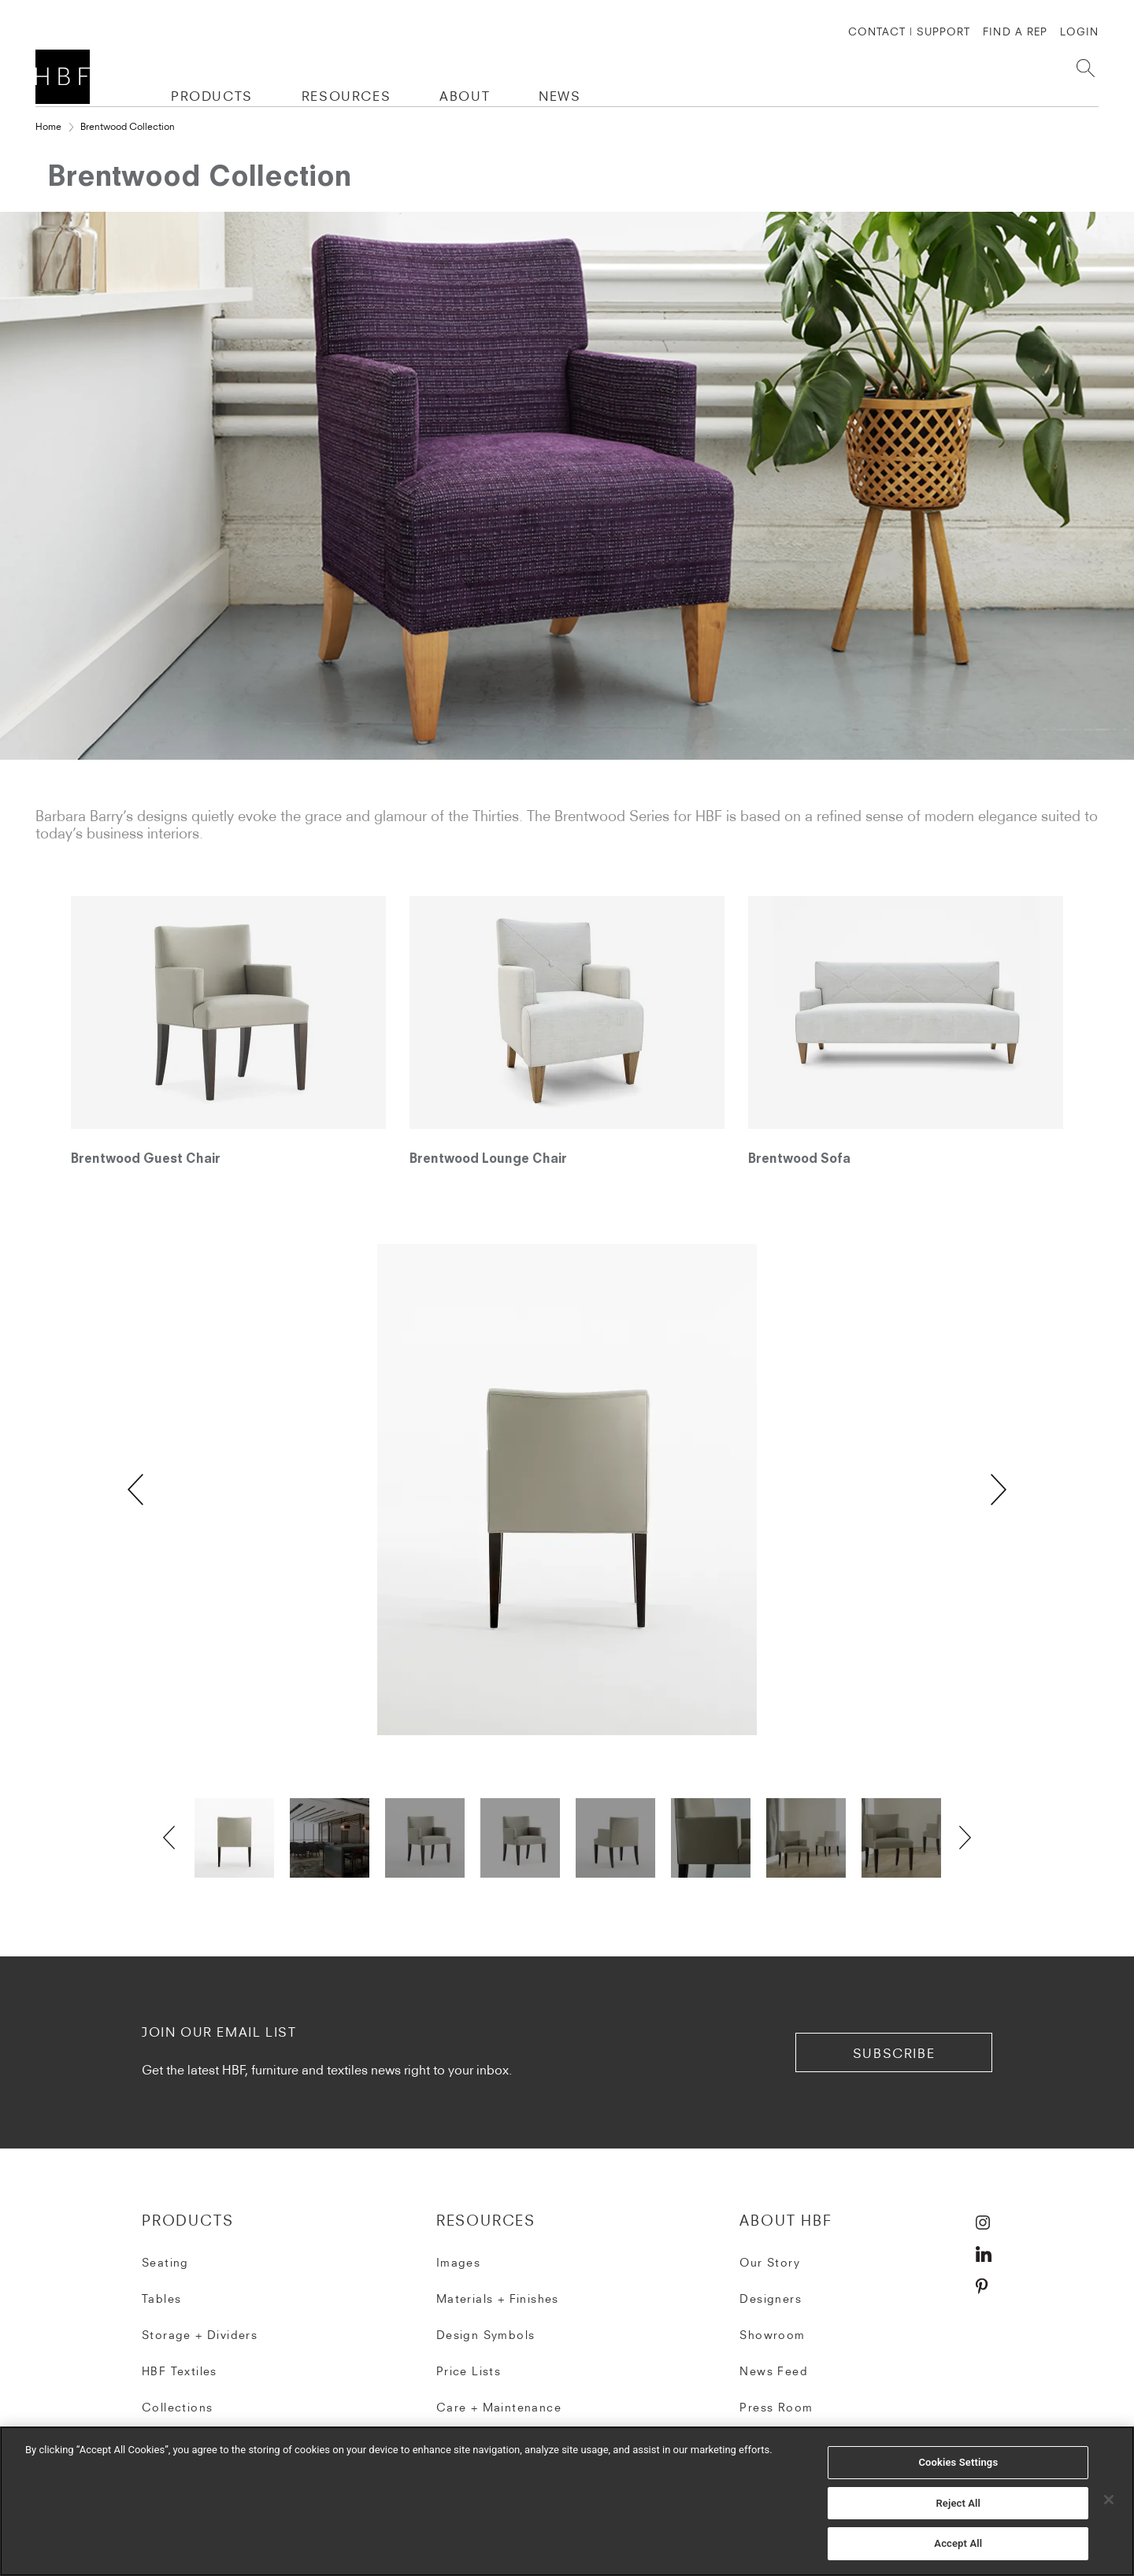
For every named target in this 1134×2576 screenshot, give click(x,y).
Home (48, 126)
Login (1079, 31)
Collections (177, 2407)
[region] (567, 2501)
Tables (161, 2299)
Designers (770, 2299)
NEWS (559, 96)
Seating (165, 2262)
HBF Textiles (179, 2371)
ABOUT (464, 96)
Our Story (769, 2262)
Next (998, 1489)
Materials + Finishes (497, 2299)
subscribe (894, 2053)
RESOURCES (346, 96)
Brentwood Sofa (799, 1159)
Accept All (958, 2543)
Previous (135, 1489)
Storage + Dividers (200, 2335)
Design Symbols (486, 2335)
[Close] (1108, 2499)
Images (458, 2262)
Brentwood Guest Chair (145, 1159)
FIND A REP (1015, 31)
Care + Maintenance (498, 2407)
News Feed (773, 2371)
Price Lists (468, 2371)
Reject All (958, 2503)
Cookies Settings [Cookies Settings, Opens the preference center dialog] (958, 2462)
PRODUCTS (212, 96)
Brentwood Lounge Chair (488, 1159)
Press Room (776, 2407)
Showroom (772, 2335)
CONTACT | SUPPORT (909, 31)
